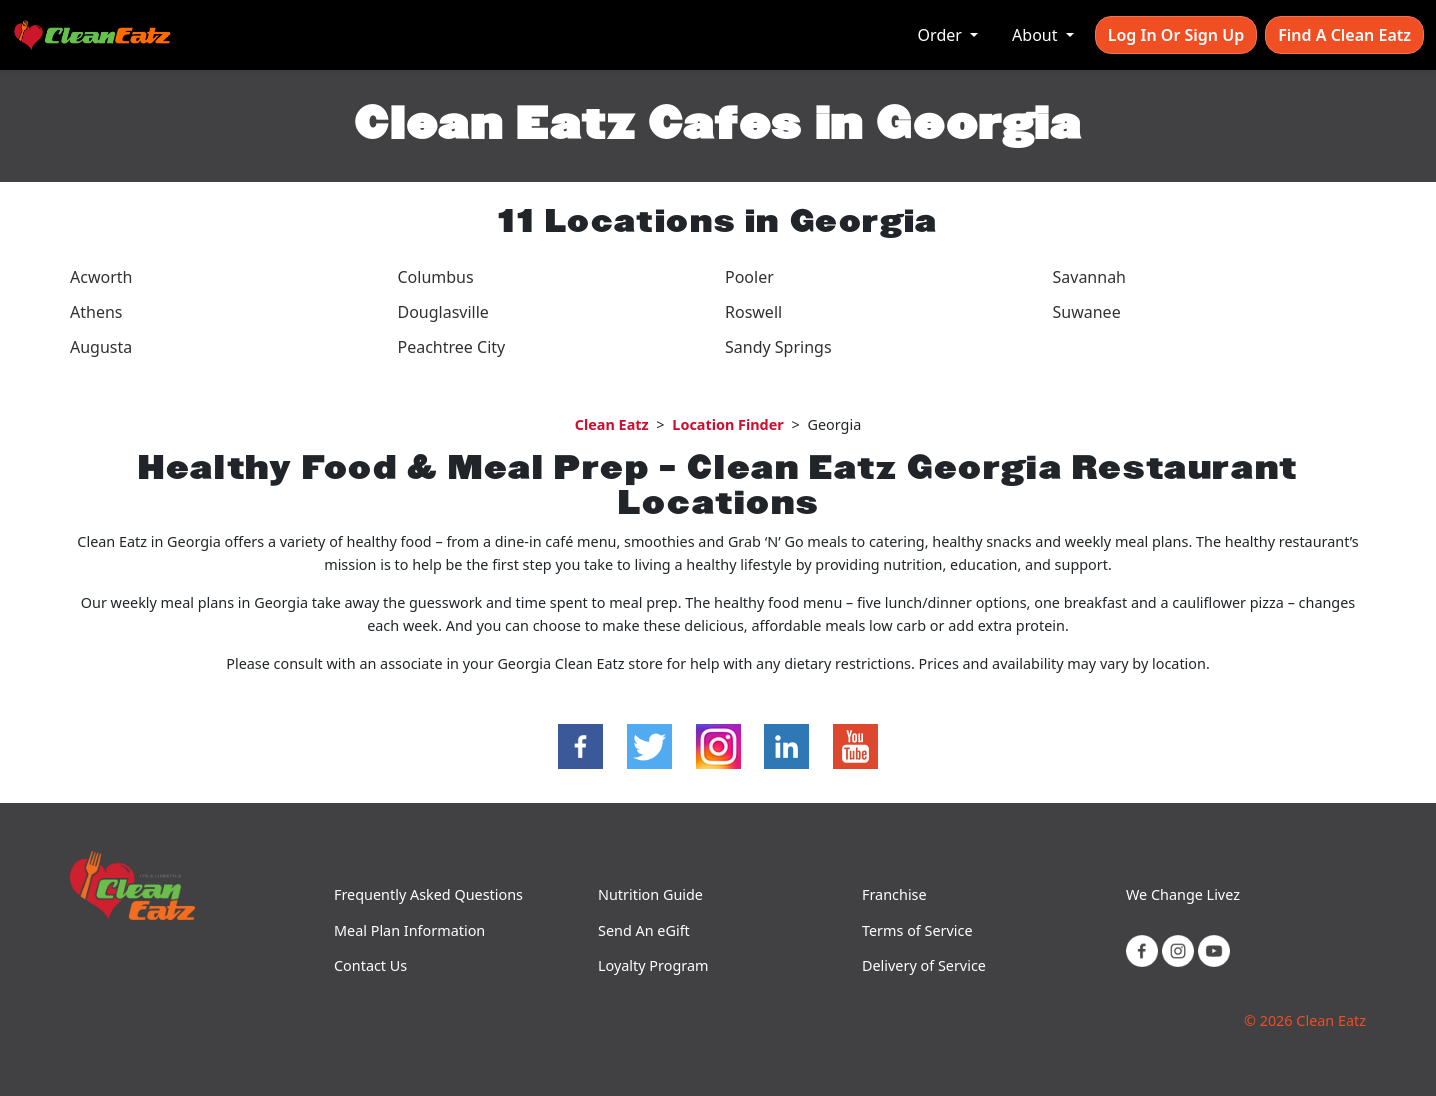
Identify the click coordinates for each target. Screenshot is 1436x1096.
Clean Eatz (612, 424)
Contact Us (370, 965)
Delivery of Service (924, 965)
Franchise (894, 894)
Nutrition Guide (650, 894)
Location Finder (727, 424)
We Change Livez (1183, 894)
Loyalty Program (653, 965)
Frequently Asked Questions (428, 894)
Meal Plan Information (409, 930)
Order (942, 35)
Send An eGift (644, 930)
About (1037, 35)
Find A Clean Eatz (1344, 35)
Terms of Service (917, 930)
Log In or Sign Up (1176, 35)
